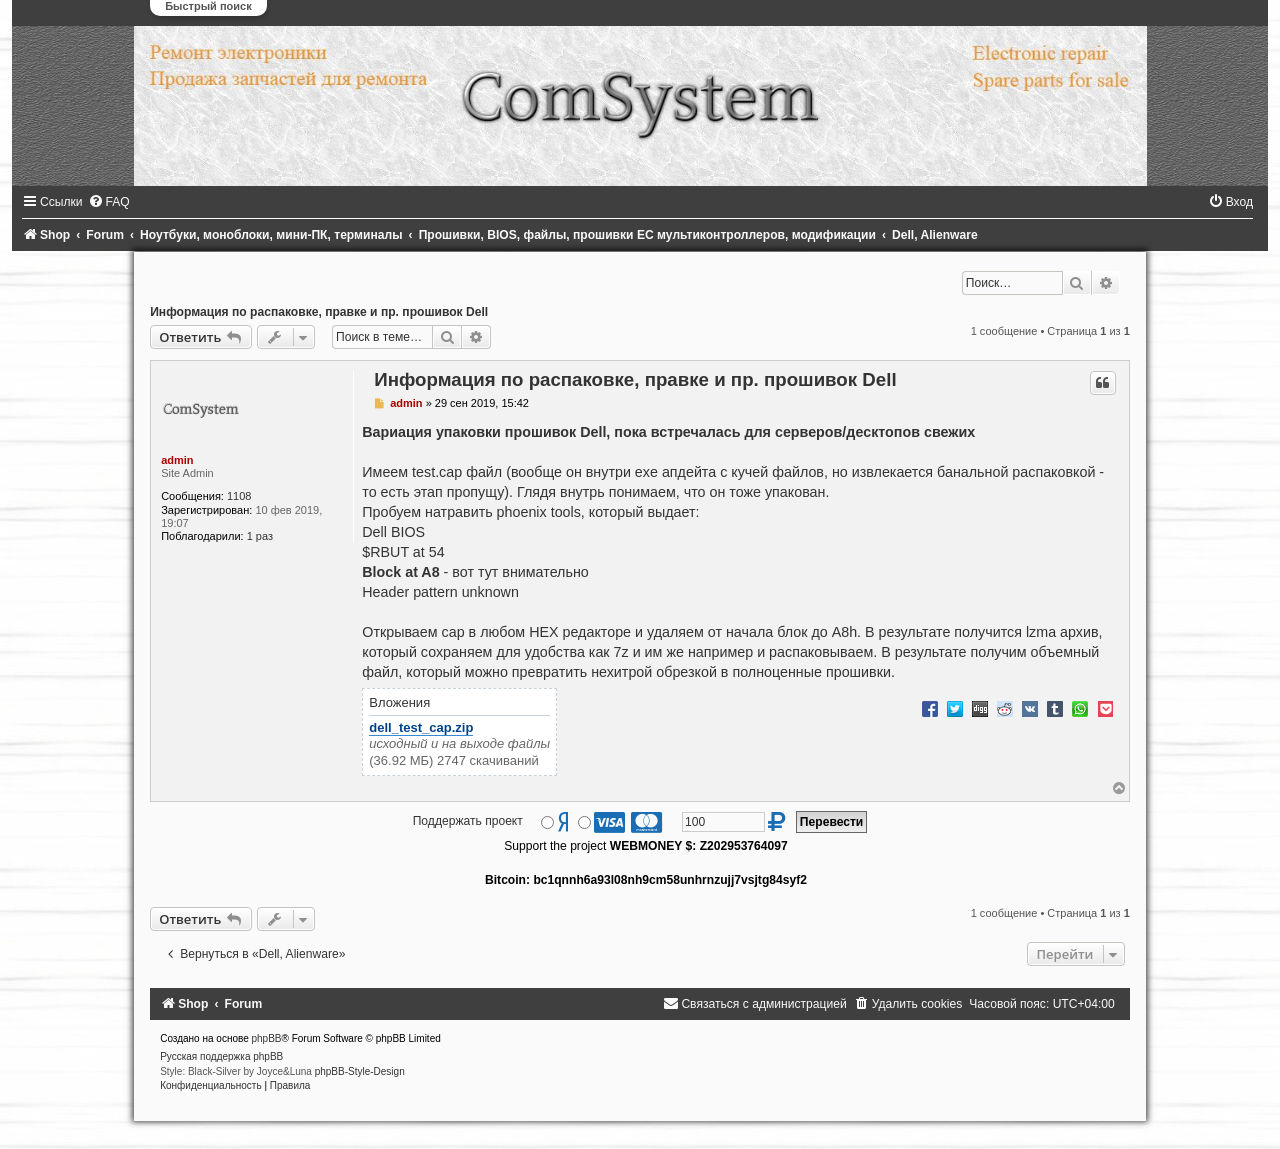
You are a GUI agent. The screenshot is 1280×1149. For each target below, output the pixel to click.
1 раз (260, 536)
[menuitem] (109, 202)
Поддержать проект (468, 821)
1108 (239, 496)
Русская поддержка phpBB (221, 1056)
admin (177, 460)
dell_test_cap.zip (421, 727)
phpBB (267, 1038)
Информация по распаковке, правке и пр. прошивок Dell (319, 312)
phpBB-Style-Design (360, 1071)
